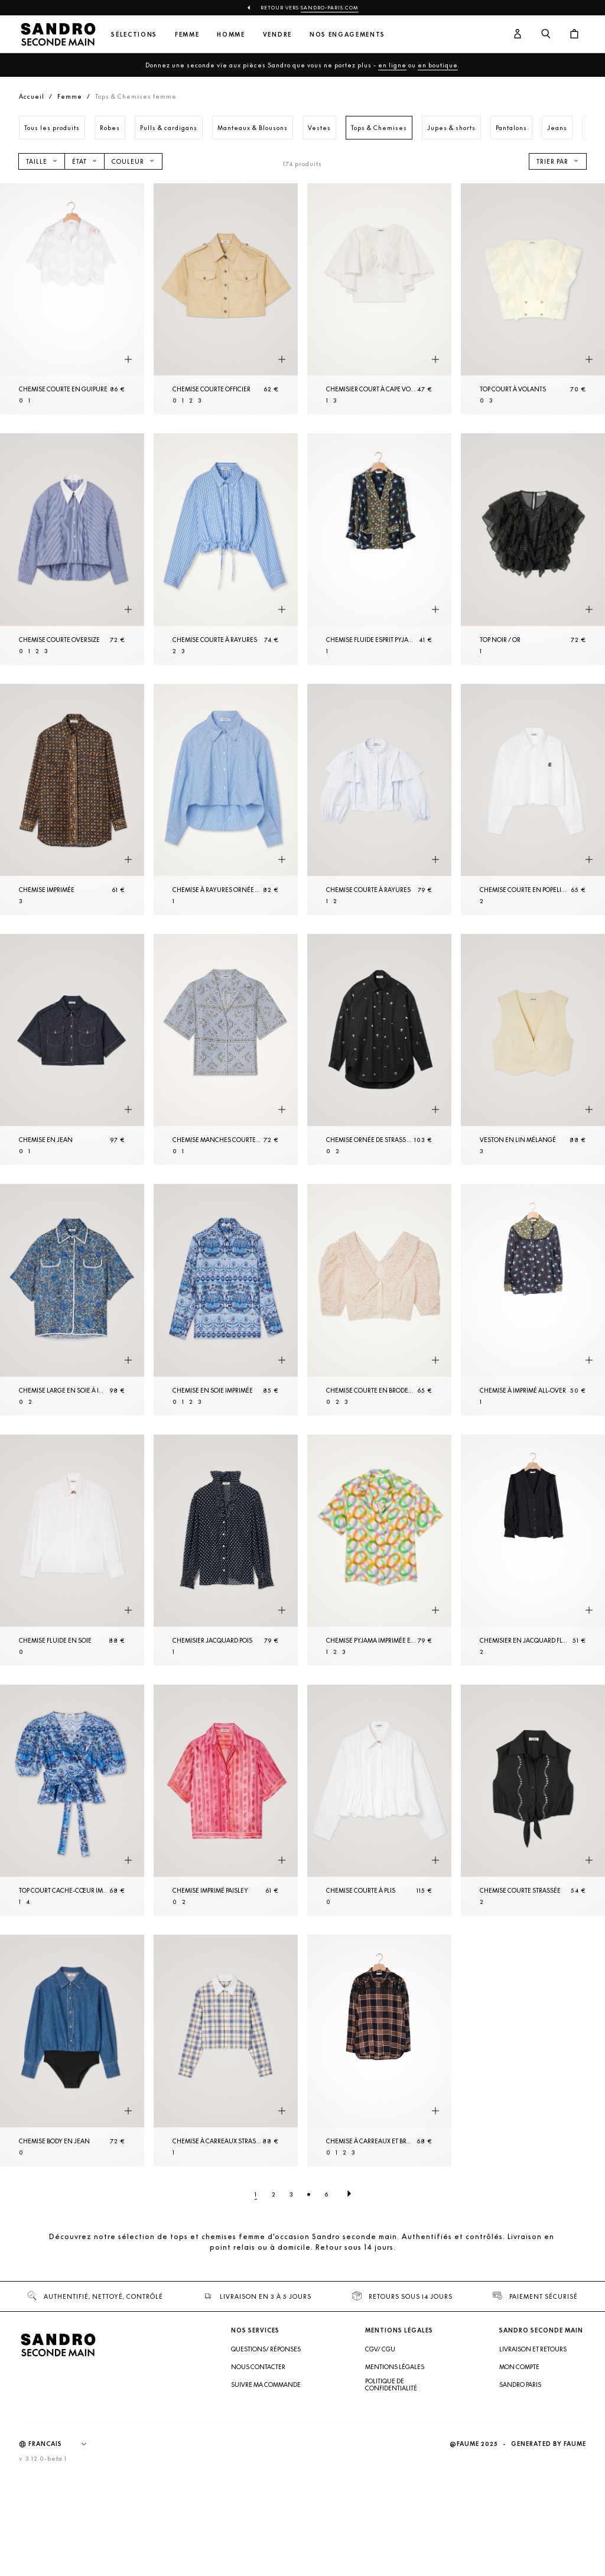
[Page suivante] (349, 2194)
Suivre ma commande (266, 2384)
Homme (231, 34)
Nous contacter (258, 2366)
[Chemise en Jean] (72, 1049)
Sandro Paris (520, 2384)
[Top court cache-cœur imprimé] (72, 1800)
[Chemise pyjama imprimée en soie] (379, 1550)
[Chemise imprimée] (72, 799)
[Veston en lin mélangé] (533, 1049)
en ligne (392, 65)
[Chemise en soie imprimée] (226, 1299)
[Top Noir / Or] (533, 548)
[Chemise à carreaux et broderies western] (379, 2050)
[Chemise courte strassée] (533, 1800)
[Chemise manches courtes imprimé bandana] (226, 1049)
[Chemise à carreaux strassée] (226, 2050)
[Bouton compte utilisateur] (517, 34)
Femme (187, 34)
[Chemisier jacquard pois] (226, 1550)
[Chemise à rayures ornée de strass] (226, 799)
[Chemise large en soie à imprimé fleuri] (72, 1299)
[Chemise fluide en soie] (72, 1550)
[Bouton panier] (574, 34)
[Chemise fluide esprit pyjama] (379, 548)
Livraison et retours (533, 2349)
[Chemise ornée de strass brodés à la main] (379, 1049)
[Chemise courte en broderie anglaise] (379, 1299)
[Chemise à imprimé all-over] (533, 1299)
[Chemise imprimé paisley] (226, 1800)
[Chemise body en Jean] (72, 2050)
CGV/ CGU (380, 2349)
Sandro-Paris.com (330, 8)
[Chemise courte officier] (226, 298)
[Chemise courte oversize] (72, 548)
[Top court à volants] (533, 298)
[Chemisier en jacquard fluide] (533, 1550)
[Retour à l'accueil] (58, 34)
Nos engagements (347, 34)
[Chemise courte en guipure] (72, 298)
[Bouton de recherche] (546, 34)
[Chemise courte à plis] (379, 1800)
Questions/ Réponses (266, 2349)
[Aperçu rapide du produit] (128, 359)
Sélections (134, 34)
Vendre (277, 34)
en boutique (438, 65)
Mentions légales (394, 2366)
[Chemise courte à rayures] (226, 548)
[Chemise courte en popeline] (533, 799)
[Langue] (63, 2444)
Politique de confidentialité (391, 2384)
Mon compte (519, 2366)
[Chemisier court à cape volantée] (379, 298)
